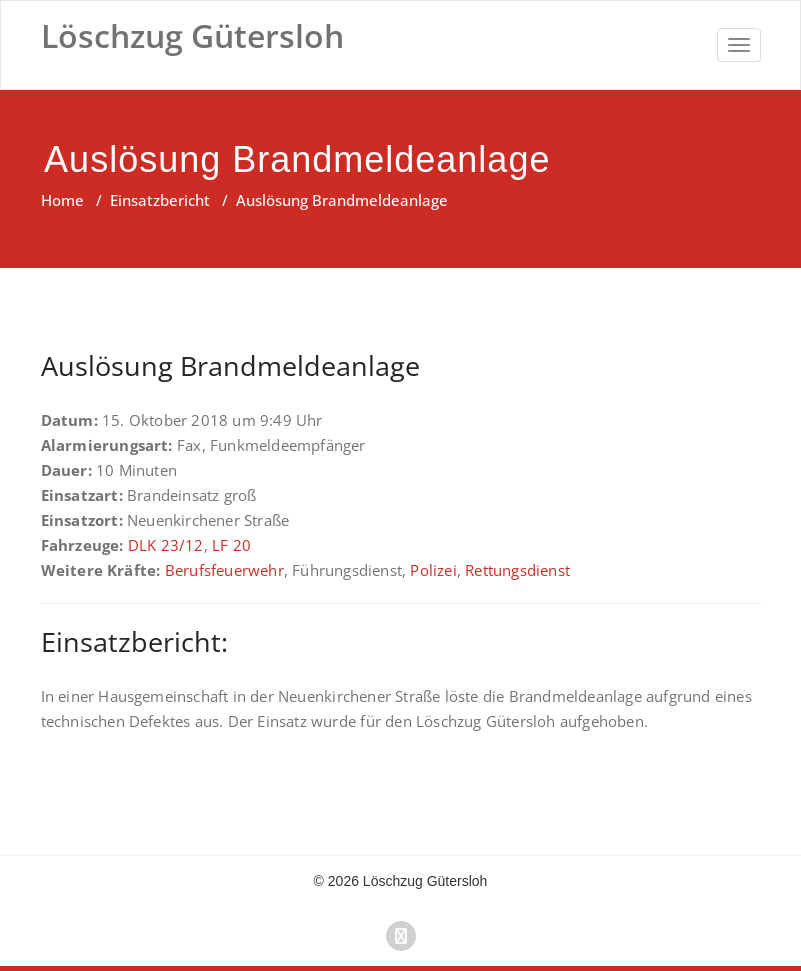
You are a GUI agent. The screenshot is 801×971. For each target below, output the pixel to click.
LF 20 (231, 545)
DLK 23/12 (166, 545)
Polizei (433, 570)
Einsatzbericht (160, 200)
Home (62, 200)
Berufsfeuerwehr (224, 570)
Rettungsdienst (517, 570)
